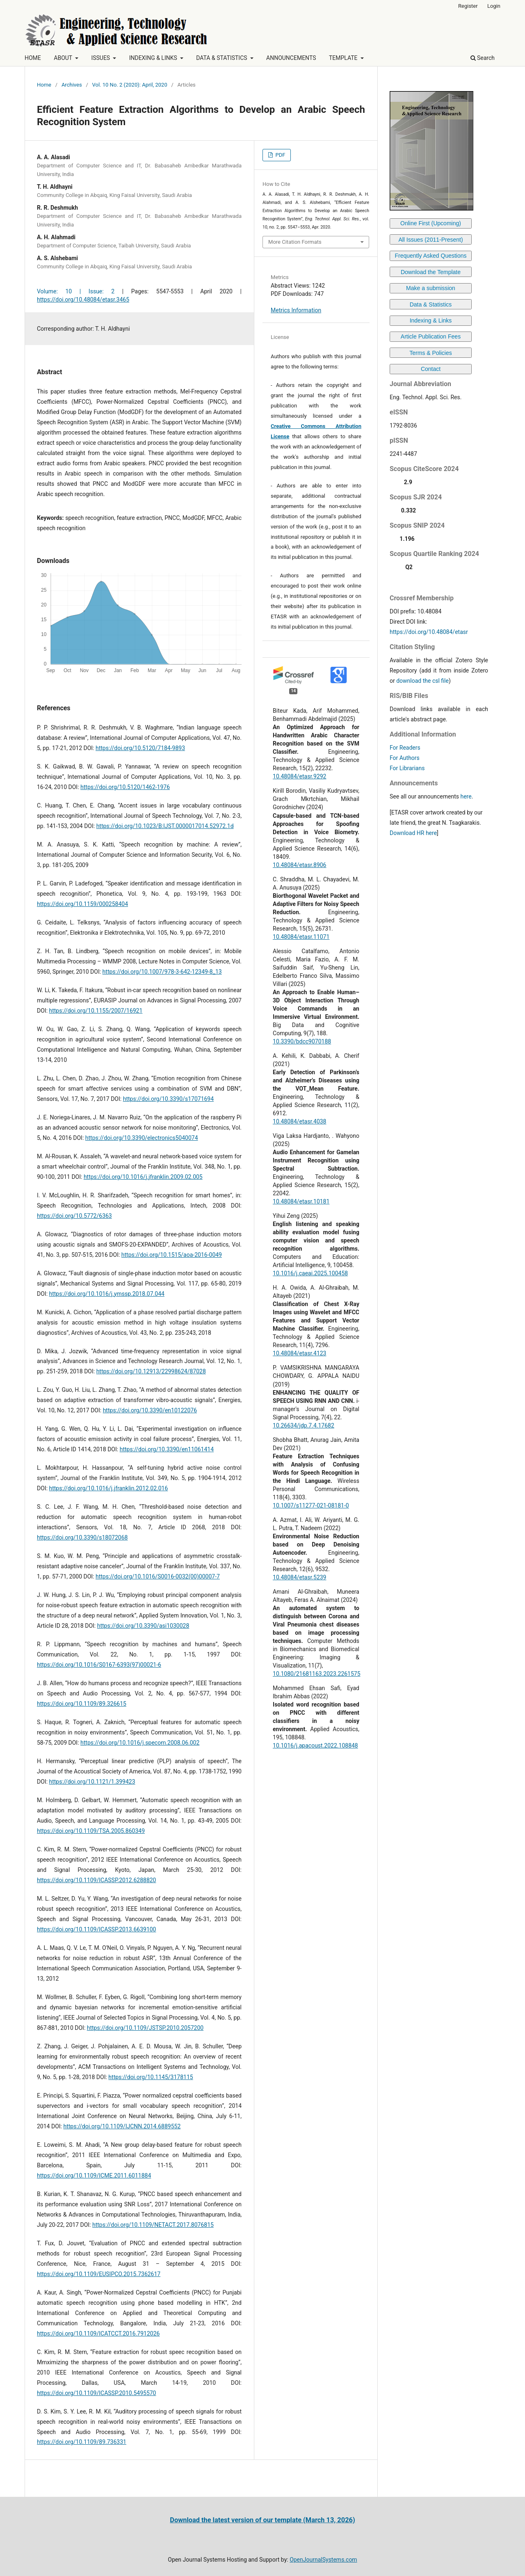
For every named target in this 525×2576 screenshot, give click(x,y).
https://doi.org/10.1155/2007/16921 (96, 1010)
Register (468, 6)
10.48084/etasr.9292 (299, 776)
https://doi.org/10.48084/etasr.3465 (83, 299)
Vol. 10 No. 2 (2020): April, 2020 (129, 85)
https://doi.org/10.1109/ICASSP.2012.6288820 (96, 1880)
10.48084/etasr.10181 (301, 1201)
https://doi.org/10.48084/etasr (429, 632)
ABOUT (63, 58)
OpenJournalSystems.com (323, 2559)
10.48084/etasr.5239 (299, 1577)
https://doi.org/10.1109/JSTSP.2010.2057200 (145, 2028)
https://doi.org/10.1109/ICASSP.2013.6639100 (96, 1929)
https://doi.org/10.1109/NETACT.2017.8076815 (153, 2224)
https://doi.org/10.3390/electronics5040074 (141, 1138)
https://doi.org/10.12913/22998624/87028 (151, 1371)
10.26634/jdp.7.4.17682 (303, 1425)
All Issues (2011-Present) (430, 239)
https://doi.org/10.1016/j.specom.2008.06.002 (139, 1742)
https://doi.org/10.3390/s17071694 (168, 1099)
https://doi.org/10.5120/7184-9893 (140, 748)
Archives (72, 85)
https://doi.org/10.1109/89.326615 (81, 1703)
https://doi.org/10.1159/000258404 (82, 904)
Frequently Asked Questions (430, 255)
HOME (33, 58)
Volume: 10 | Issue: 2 (75, 291)
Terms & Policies (430, 353)
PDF (279, 155)
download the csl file (422, 680)
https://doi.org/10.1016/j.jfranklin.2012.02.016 (108, 1488)
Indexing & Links (431, 320)
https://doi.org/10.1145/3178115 (150, 2077)
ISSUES (101, 58)
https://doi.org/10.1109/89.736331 (81, 2442)
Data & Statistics (431, 304)
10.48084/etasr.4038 (299, 1121)
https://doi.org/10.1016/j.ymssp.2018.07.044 (106, 1293)
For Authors (405, 758)
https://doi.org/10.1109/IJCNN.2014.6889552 (121, 2126)
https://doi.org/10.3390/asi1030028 (143, 1625)
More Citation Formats (295, 242)
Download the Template (431, 272)
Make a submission (430, 288)
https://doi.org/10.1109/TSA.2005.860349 (91, 1831)
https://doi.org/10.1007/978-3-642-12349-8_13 (162, 971)
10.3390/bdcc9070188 (302, 1041)
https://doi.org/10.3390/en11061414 (167, 1449)
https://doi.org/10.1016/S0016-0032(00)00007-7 (158, 1576)
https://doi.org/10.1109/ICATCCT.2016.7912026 (98, 2333)
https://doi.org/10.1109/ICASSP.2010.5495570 (96, 2393)
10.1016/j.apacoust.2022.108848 (315, 1745)
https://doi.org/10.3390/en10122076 (150, 1410)
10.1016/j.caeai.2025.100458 (310, 1273)
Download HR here (413, 833)
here (465, 796)
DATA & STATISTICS (222, 58)
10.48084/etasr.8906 (299, 865)
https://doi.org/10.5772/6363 (74, 1216)
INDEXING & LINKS (154, 58)
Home (44, 85)
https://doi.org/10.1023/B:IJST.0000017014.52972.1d (165, 826)
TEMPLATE (344, 58)
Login (493, 6)
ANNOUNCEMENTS (291, 58)
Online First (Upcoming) (430, 223)
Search (482, 58)
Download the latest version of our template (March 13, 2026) (262, 2520)
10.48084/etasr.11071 (301, 936)
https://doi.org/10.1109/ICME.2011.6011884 (94, 2175)
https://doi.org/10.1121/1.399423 (92, 1781)
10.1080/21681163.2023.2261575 (317, 1673)
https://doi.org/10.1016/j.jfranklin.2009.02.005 (143, 1177)
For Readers (405, 747)
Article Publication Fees (431, 336)
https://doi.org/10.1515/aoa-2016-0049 (171, 1254)
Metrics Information (296, 310)
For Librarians (407, 768)
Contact (431, 369)
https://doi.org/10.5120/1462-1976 (125, 787)
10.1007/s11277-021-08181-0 (311, 1505)
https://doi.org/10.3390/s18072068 (82, 1537)
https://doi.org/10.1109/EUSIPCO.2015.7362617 (98, 2274)
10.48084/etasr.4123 (299, 1353)
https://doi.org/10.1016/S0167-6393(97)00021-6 (99, 1664)
